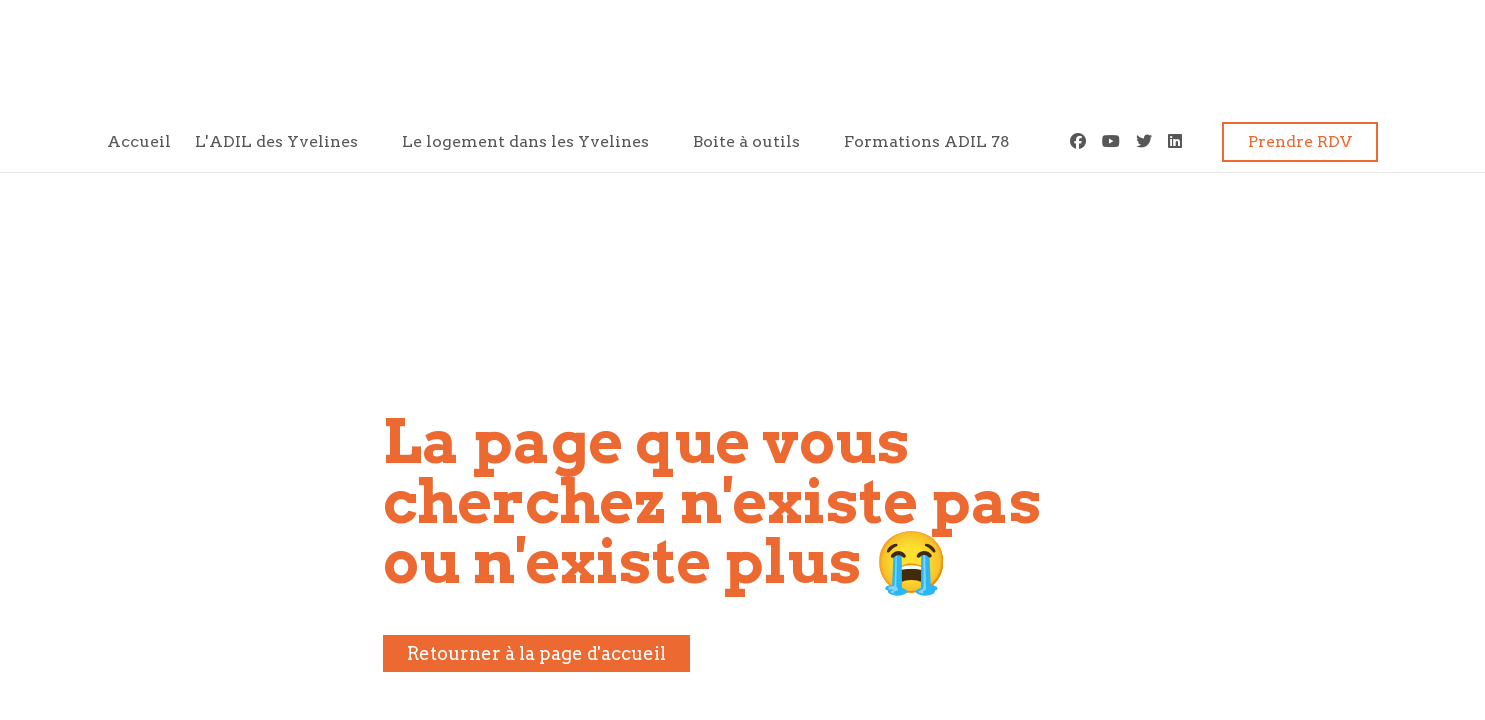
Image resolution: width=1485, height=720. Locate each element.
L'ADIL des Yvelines (276, 141)
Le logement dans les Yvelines (525, 141)
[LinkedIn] (1175, 141)
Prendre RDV (1300, 141)
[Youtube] (1111, 141)
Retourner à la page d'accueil (536, 653)
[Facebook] (1078, 141)
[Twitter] (1144, 141)
